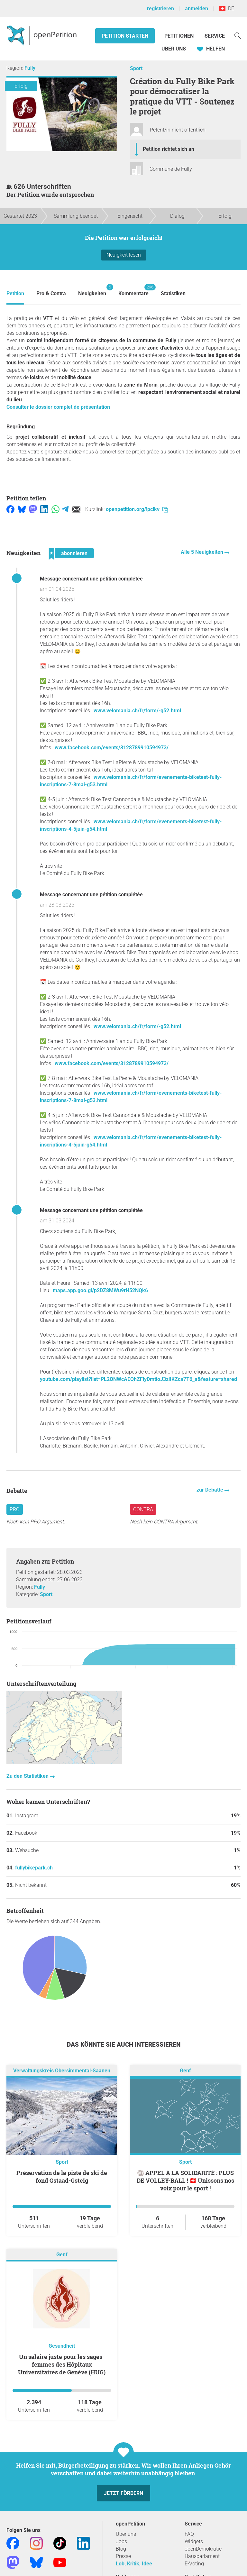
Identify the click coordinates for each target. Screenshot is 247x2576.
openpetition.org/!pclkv (137, 509)
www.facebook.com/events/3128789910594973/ (112, 747)
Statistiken (173, 293)
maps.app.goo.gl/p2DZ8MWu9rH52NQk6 (100, 1290)
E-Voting (194, 2564)
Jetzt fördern (123, 2493)
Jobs (121, 2541)
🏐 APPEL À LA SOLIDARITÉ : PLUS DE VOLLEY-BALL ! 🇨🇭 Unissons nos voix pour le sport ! (185, 2180)
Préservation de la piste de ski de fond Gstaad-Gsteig (61, 2176)
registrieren (160, 8)
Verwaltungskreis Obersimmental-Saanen (61, 2071)
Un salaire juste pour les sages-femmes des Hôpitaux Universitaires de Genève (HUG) (61, 2364)
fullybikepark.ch (34, 1868)
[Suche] (237, 35)
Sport (136, 68)
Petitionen (179, 36)
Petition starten (125, 36)
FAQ (189, 2534)
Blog (121, 2549)
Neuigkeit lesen (123, 255)
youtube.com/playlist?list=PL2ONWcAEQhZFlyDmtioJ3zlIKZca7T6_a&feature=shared (138, 1379)
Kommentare (133, 290)
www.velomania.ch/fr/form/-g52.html (137, 711)
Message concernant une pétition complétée (91, 579)
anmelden (196, 8)
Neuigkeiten (92, 290)
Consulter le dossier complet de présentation (58, 407)
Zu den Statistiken (28, 1776)
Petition (15, 293)
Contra (143, 1509)
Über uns (126, 2534)
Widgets (194, 2541)
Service (215, 36)
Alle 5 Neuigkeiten (202, 552)
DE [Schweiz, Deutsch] (226, 8)
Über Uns (173, 49)
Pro (15, 1509)
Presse (123, 2556)
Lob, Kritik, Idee (134, 2564)
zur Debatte (210, 1490)
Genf (185, 2071)
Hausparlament (202, 2556)
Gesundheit (62, 2346)
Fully (29, 68)
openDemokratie (203, 2549)
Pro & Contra (51, 293)
